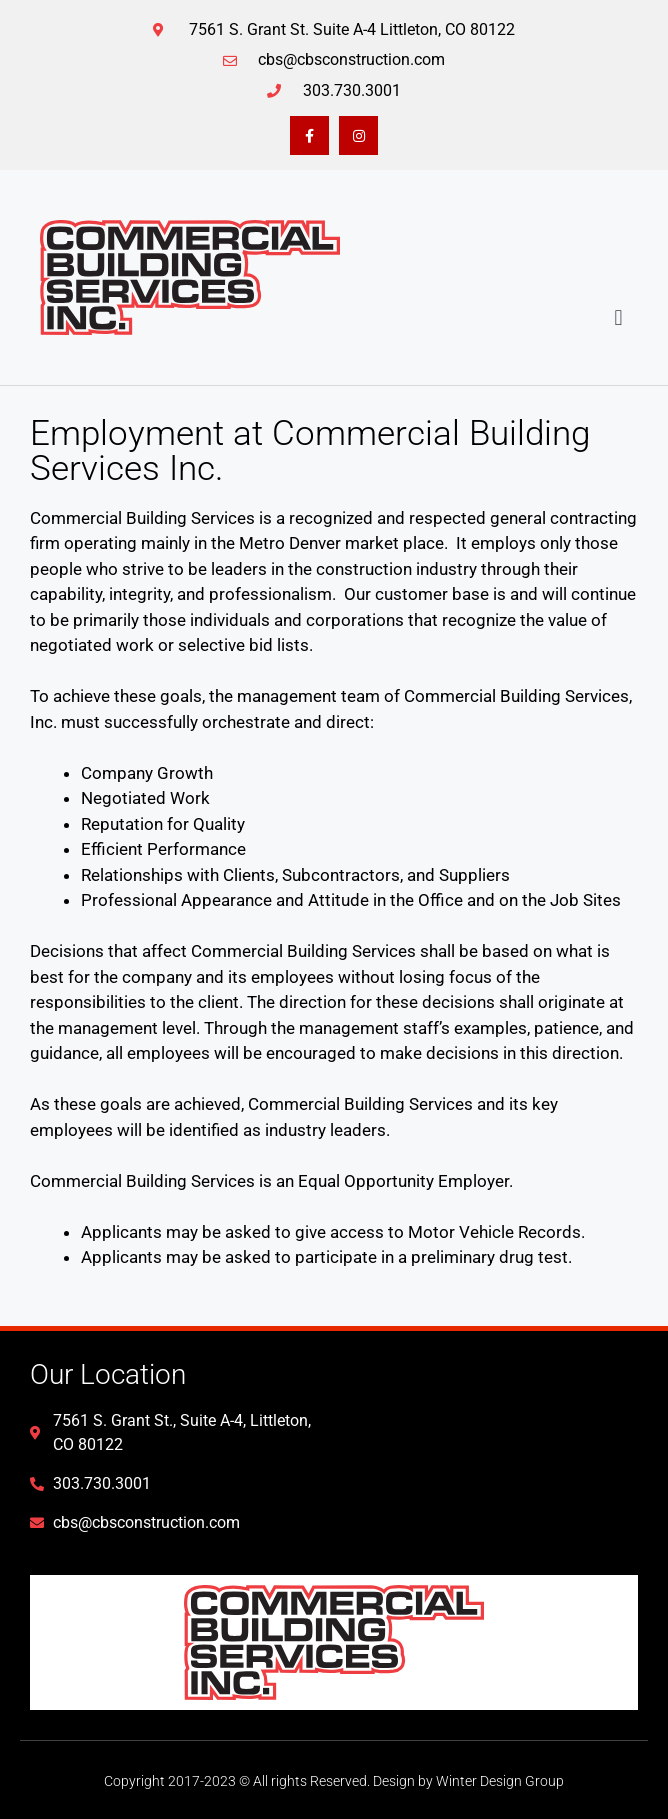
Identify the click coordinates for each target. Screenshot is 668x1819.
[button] (618, 318)
